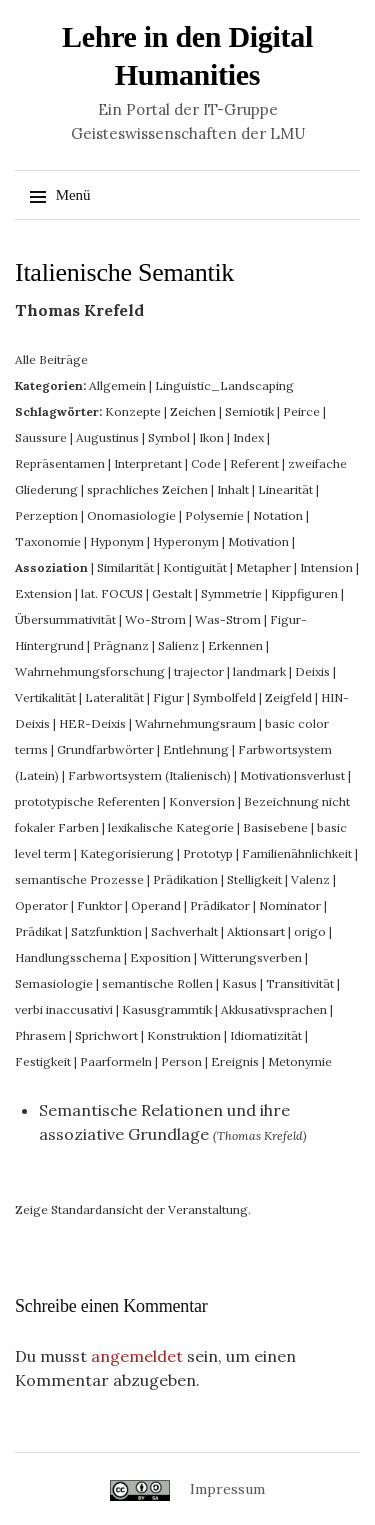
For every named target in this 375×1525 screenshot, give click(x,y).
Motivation (258, 541)
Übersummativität (65, 619)
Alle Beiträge (51, 359)
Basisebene (275, 827)
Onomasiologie (131, 515)
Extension (43, 593)
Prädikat (38, 931)
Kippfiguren (304, 593)
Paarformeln (116, 1061)
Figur (168, 697)
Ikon (211, 437)
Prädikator (220, 905)
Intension (326, 567)
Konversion (202, 801)
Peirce (301, 411)
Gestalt (172, 593)
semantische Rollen (157, 983)
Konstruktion (184, 1035)
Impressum (227, 1489)
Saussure (41, 437)
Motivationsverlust (292, 775)
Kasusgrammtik (167, 1009)
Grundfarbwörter (105, 749)
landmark (259, 671)
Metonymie (300, 1061)
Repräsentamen (60, 463)
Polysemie (214, 515)
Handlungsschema (68, 957)
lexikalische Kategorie (171, 827)
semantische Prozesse (79, 879)
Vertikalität (45, 697)
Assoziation (51, 567)
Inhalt (233, 489)
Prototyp (208, 853)
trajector (199, 671)
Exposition (160, 957)
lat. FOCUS (112, 593)
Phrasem (40, 1035)
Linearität (285, 489)
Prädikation (185, 879)
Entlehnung (196, 749)
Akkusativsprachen (274, 1009)
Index (248, 437)
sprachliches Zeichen (147, 489)
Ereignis (235, 1061)
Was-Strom (228, 619)
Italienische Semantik (124, 272)
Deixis (312, 671)
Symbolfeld (224, 697)
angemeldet (137, 1356)
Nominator (290, 905)
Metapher (263, 567)
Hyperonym (186, 541)
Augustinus (107, 437)
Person (181, 1061)
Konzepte (133, 411)
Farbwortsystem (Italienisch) (149, 775)
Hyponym (117, 541)
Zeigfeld (288, 697)
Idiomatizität (266, 1035)
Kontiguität (195, 567)
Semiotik (249, 411)
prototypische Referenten (87, 801)
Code (206, 463)
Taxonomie (48, 541)
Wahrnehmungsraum (195, 723)
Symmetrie (231, 593)
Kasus (239, 983)
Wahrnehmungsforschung (90, 671)
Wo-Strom (155, 619)
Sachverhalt (184, 931)
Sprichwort (106, 1035)
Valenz (310, 879)
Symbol (169, 437)
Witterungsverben (251, 957)
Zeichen (193, 411)
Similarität (125, 567)
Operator (41, 905)
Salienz (178, 645)
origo (310, 931)
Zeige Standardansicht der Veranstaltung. (133, 1209)
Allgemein (117, 385)
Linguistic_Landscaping (224, 385)
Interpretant (148, 463)
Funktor (99, 905)
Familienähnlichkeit (297, 853)
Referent (254, 463)
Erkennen (235, 645)
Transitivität (300, 983)
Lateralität (114, 697)
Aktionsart (256, 931)
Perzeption (46, 515)
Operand (156, 905)
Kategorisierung (127, 853)
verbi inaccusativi (64, 1009)
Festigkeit (43, 1061)
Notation (278, 515)
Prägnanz (121, 645)
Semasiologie (54, 983)
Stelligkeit (254, 879)
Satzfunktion (106, 931)
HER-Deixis (92, 723)
